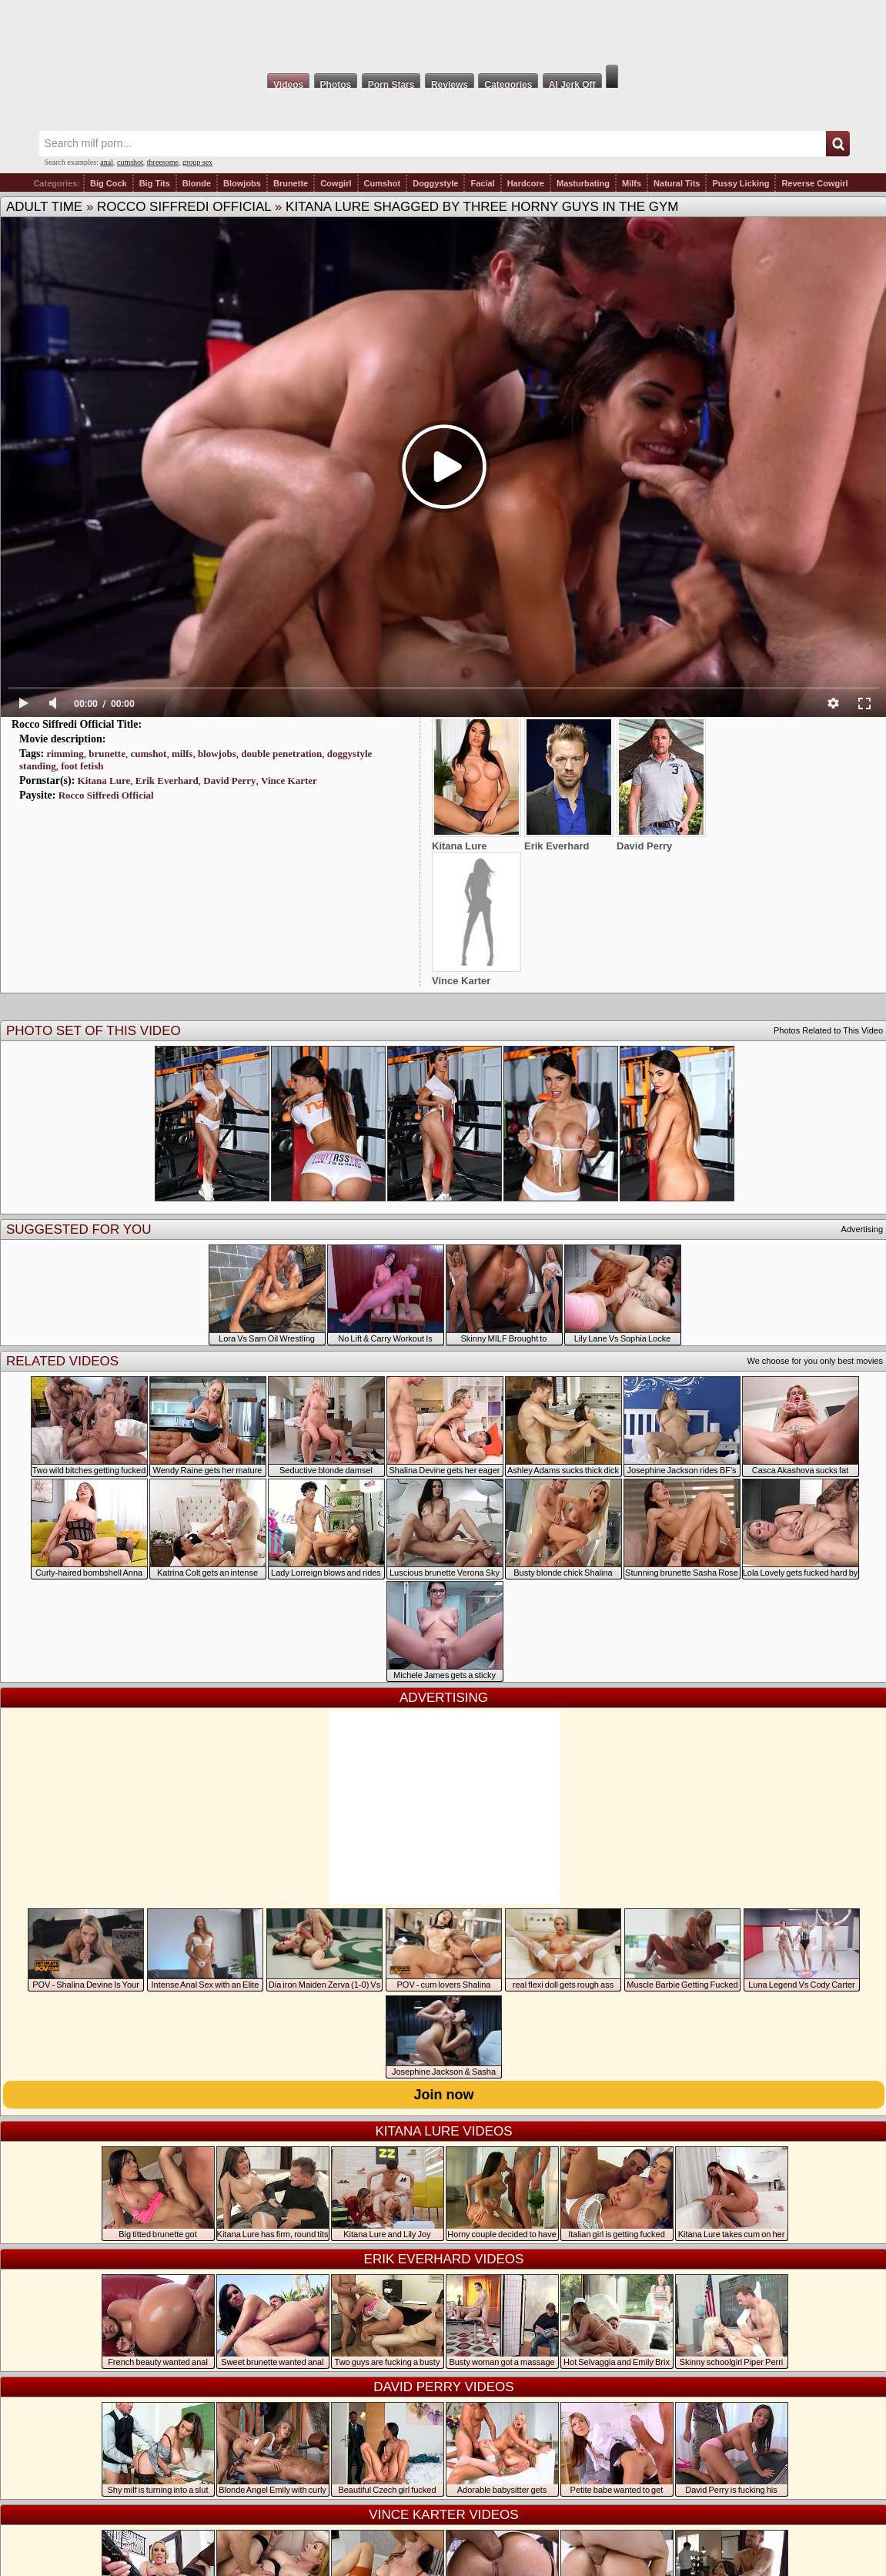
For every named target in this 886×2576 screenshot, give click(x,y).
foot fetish (82, 766)
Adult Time (44, 206)
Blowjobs (242, 183)
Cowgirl (335, 183)
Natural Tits (677, 183)
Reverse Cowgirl (814, 183)
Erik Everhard (167, 780)
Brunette (290, 183)
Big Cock (108, 183)
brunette (107, 753)
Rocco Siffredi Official (184, 206)
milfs (182, 753)
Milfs (631, 183)
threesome (163, 162)
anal (106, 162)
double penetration (281, 753)
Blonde (196, 183)
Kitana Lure (104, 780)
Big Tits (154, 183)
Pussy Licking (740, 183)
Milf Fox (443, 32)
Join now (444, 2094)
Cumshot (382, 183)
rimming (64, 753)
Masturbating (583, 183)
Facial (482, 183)
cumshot (130, 162)
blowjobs (217, 753)
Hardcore (525, 183)
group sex (197, 162)
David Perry (229, 780)
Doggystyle (435, 183)
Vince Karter (289, 780)
